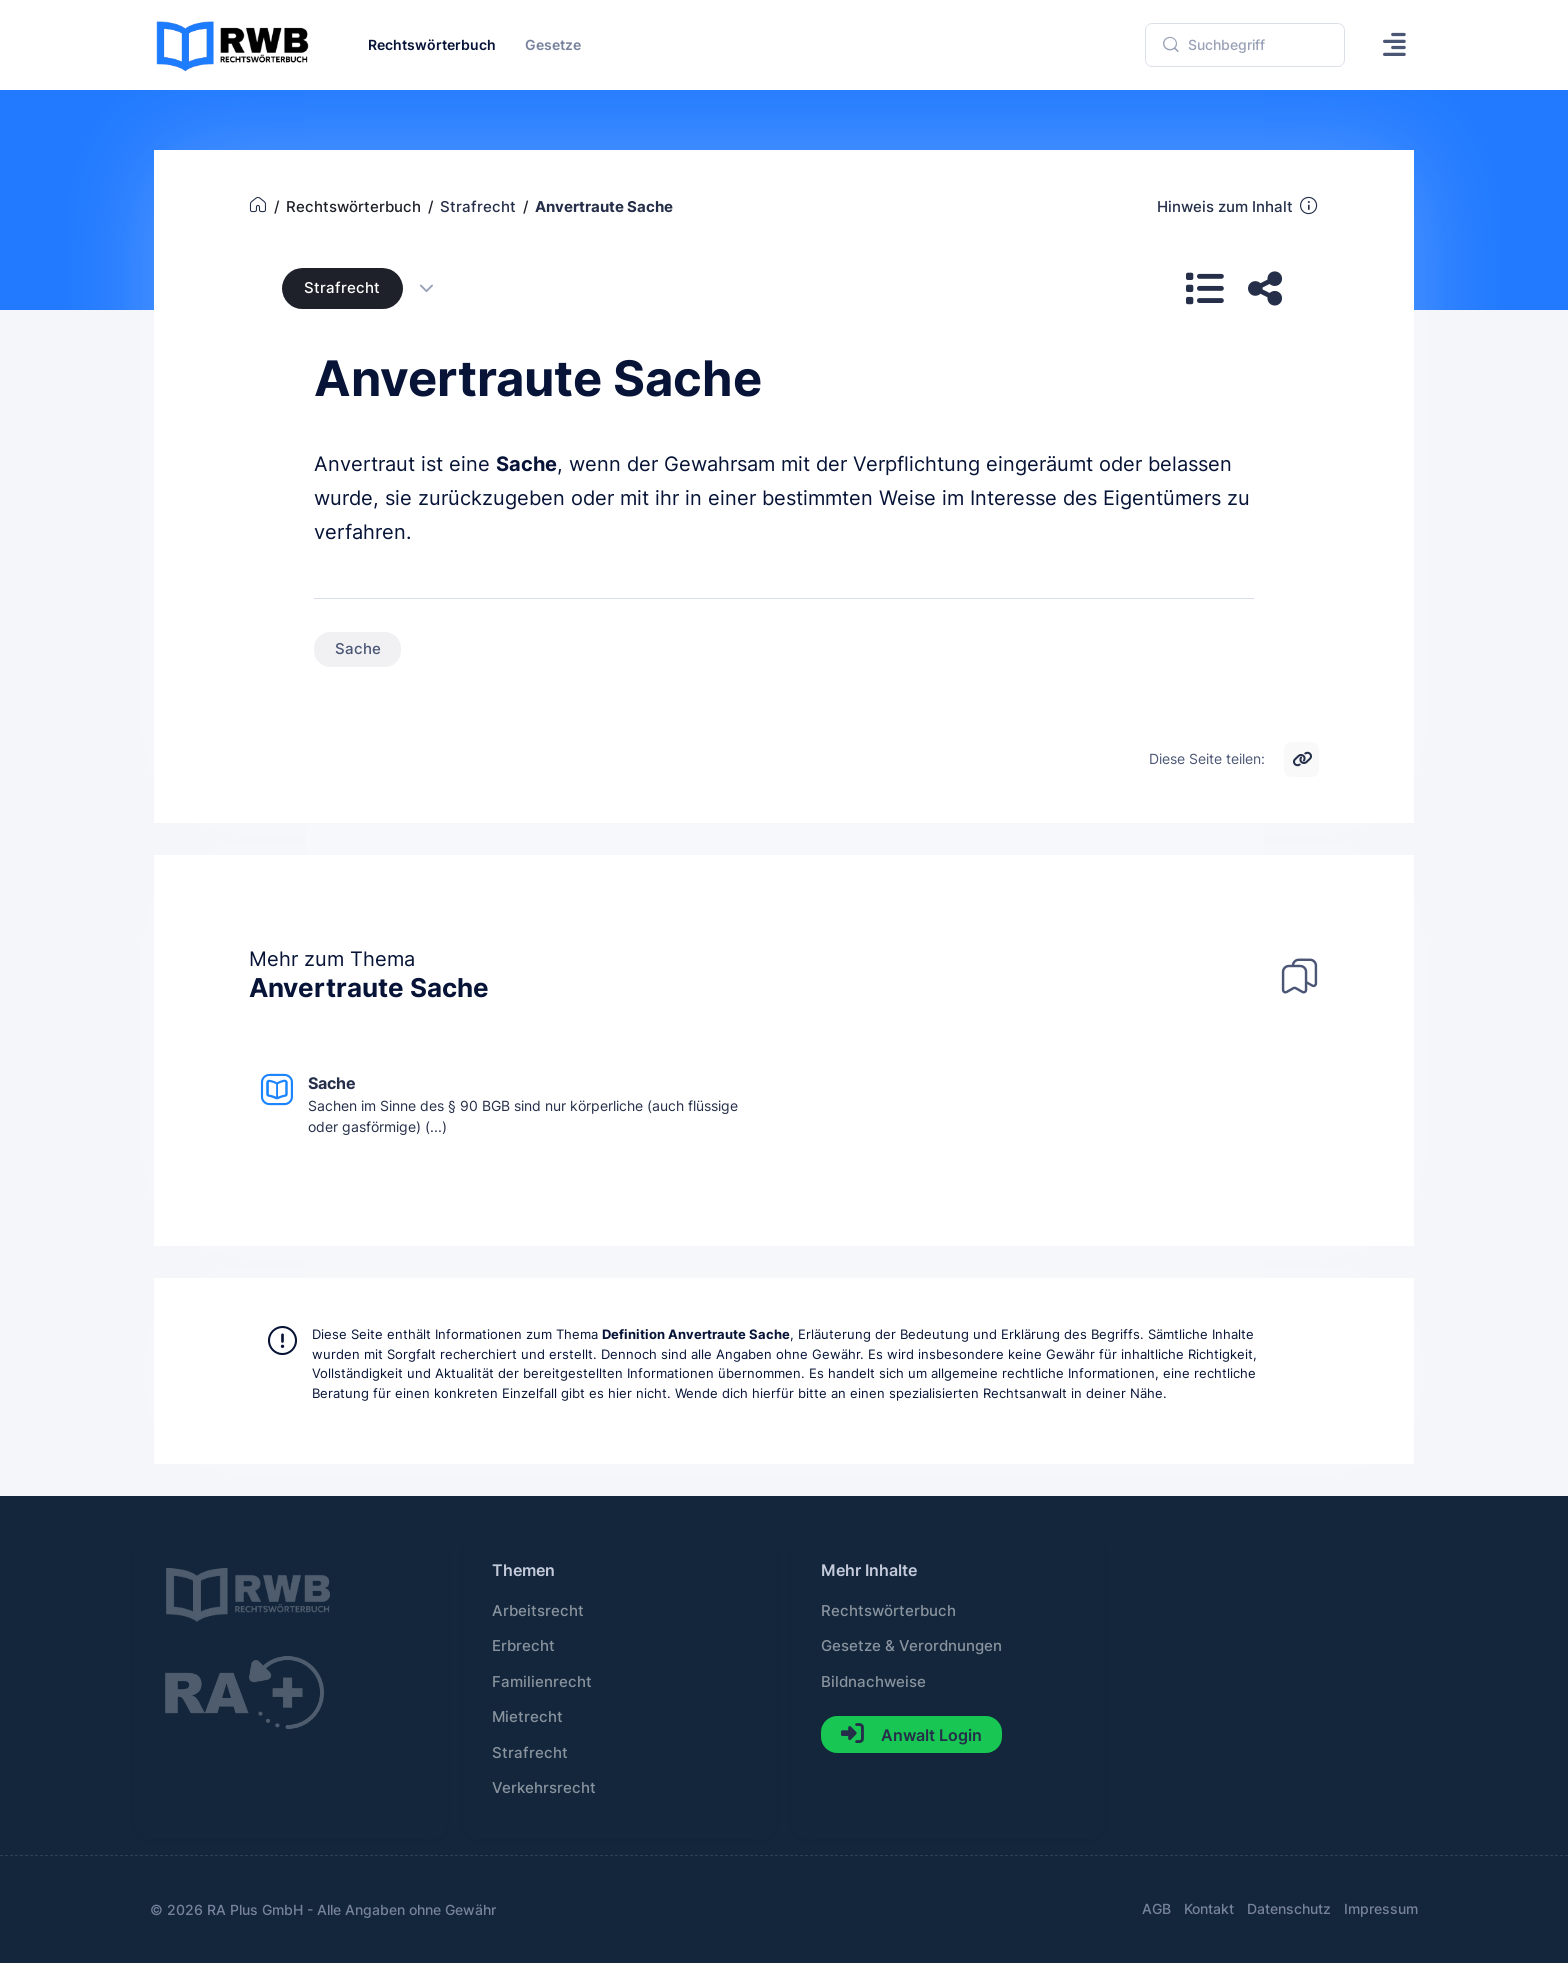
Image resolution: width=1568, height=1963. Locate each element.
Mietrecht (527, 1717)
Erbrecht (523, 1646)
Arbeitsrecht (538, 1611)
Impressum (1381, 1908)
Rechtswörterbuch (888, 1611)
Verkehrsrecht (544, 1788)
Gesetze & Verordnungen (911, 1646)
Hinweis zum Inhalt (1238, 206)
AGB (1156, 1908)
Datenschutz (1289, 1908)
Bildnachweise (873, 1682)
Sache (526, 464)
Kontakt (1209, 1908)
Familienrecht (542, 1682)
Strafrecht (342, 288)
